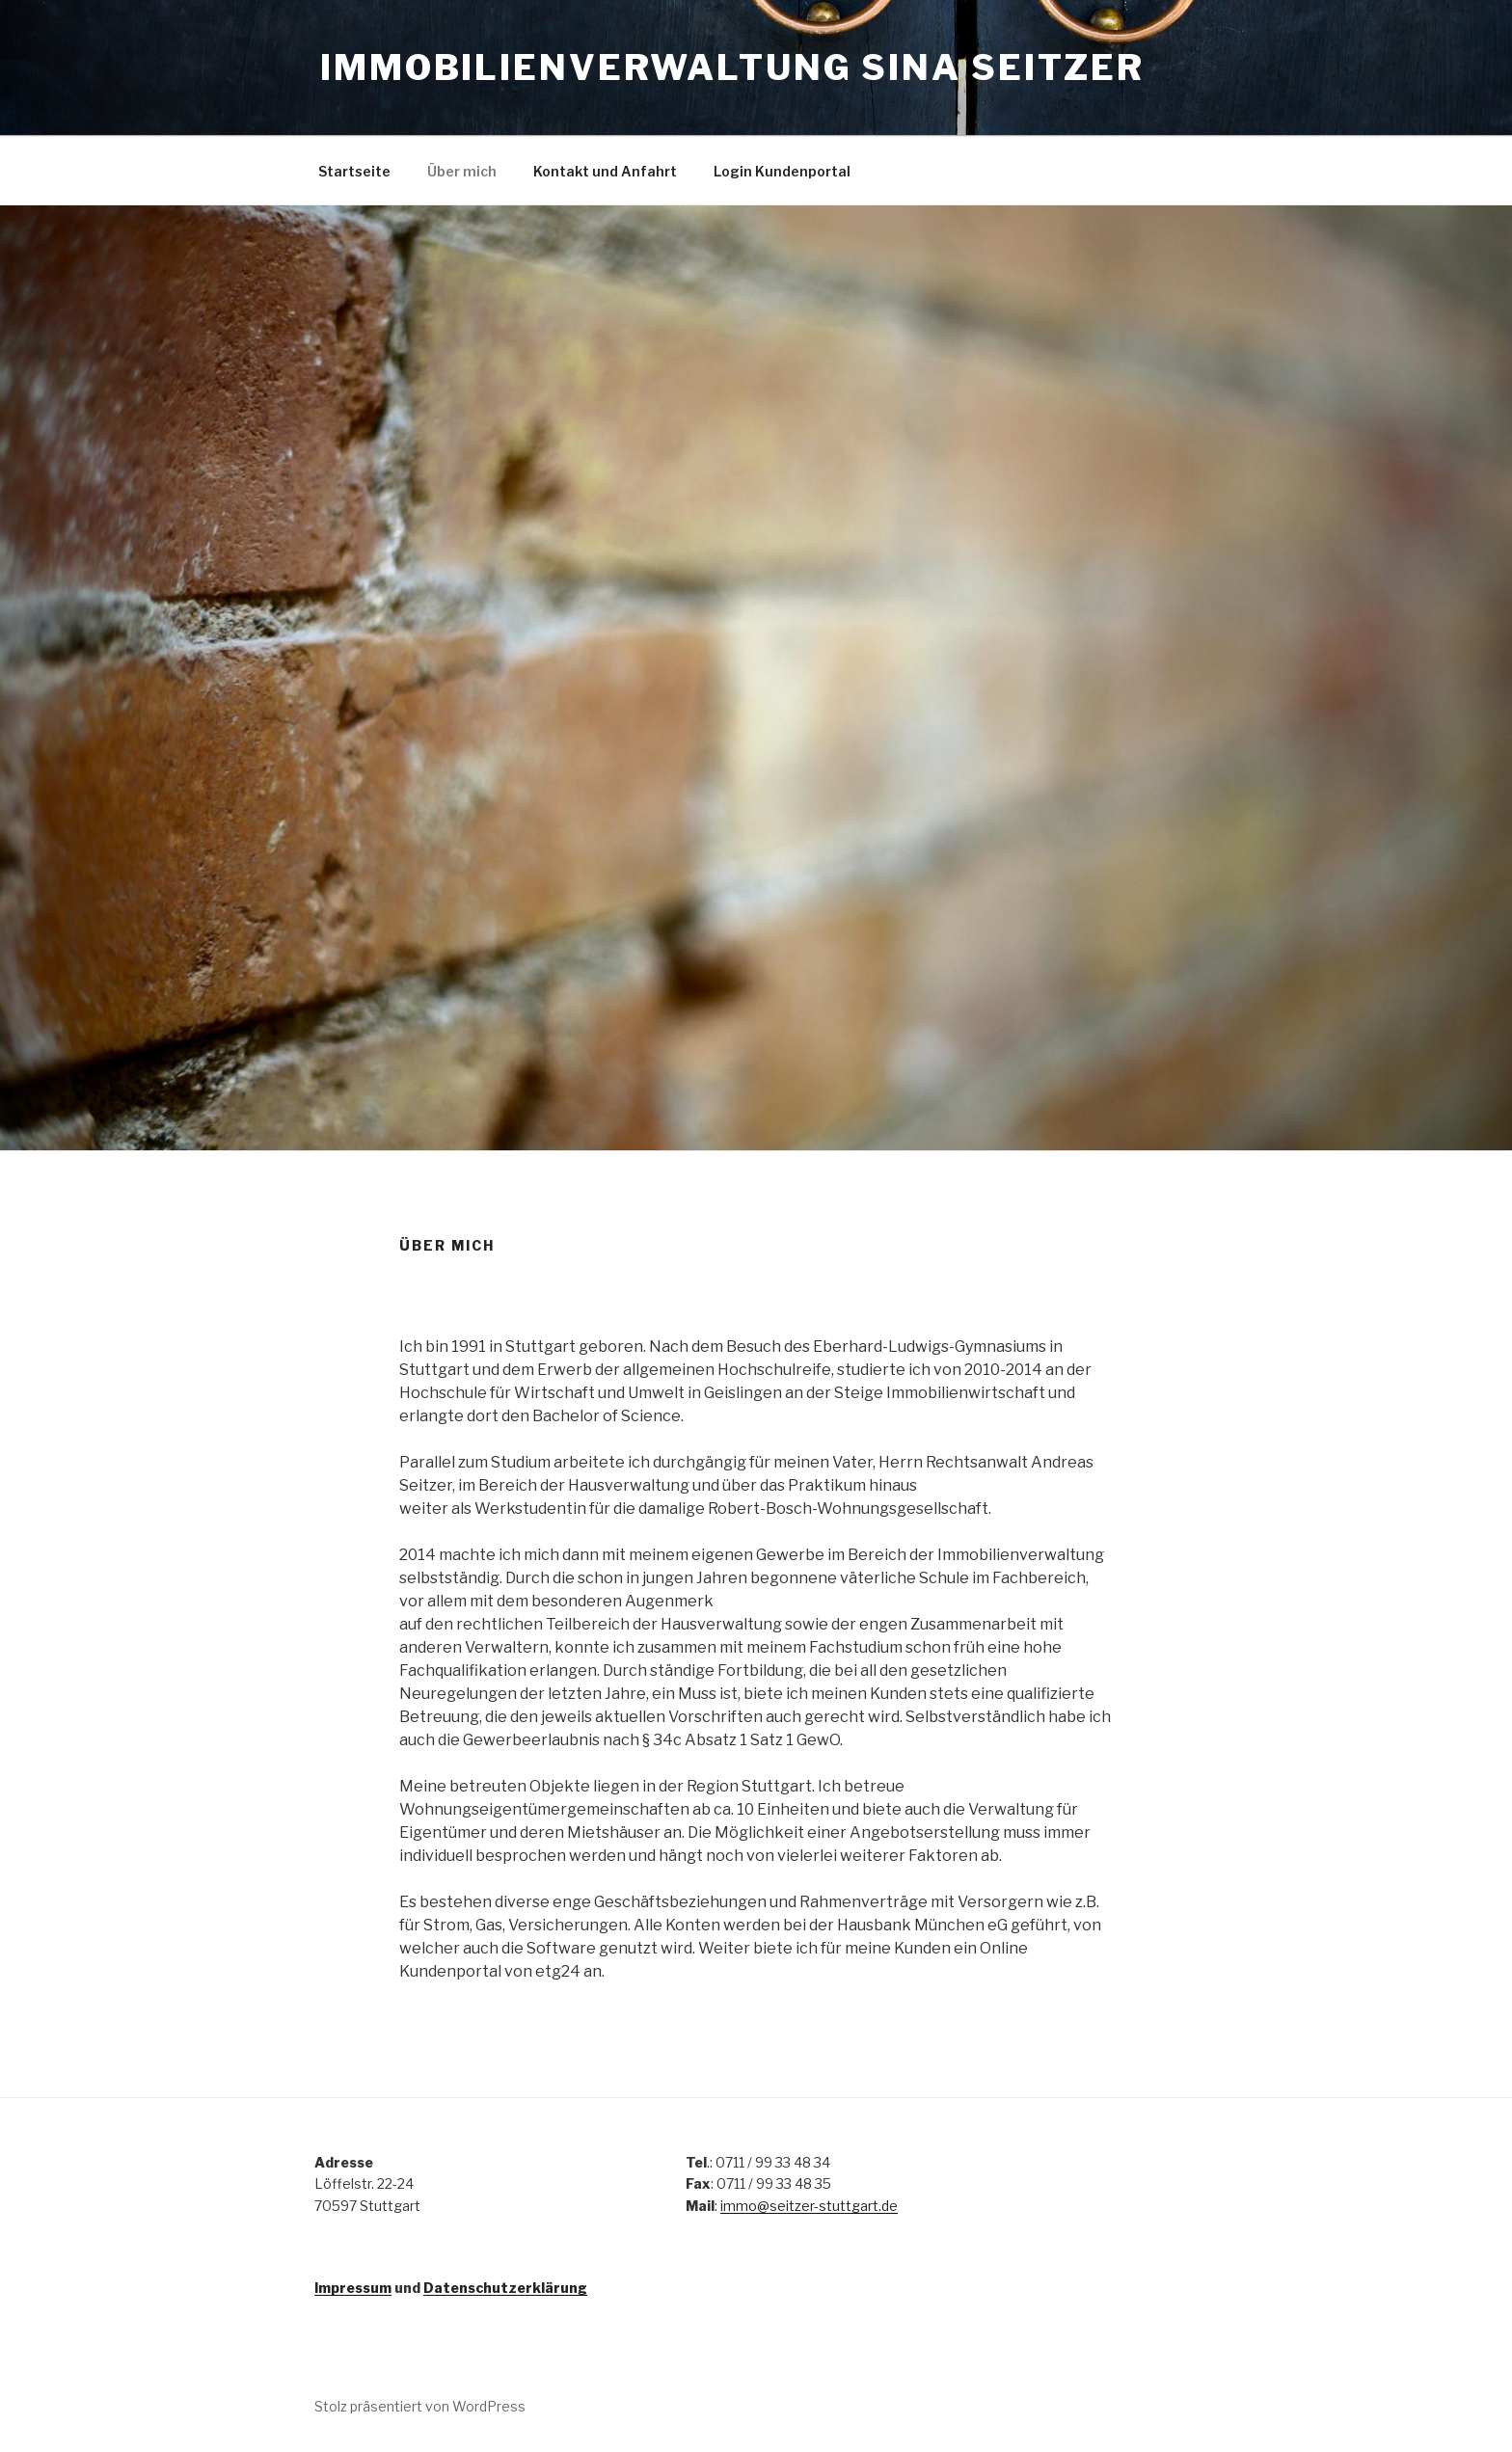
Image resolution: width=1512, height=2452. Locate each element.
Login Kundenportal (782, 171)
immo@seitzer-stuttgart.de (809, 2205)
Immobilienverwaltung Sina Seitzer (732, 67)
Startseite (354, 171)
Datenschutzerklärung (505, 2287)
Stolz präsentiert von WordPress (420, 2406)
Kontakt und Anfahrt (605, 171)
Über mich (462, 171)
